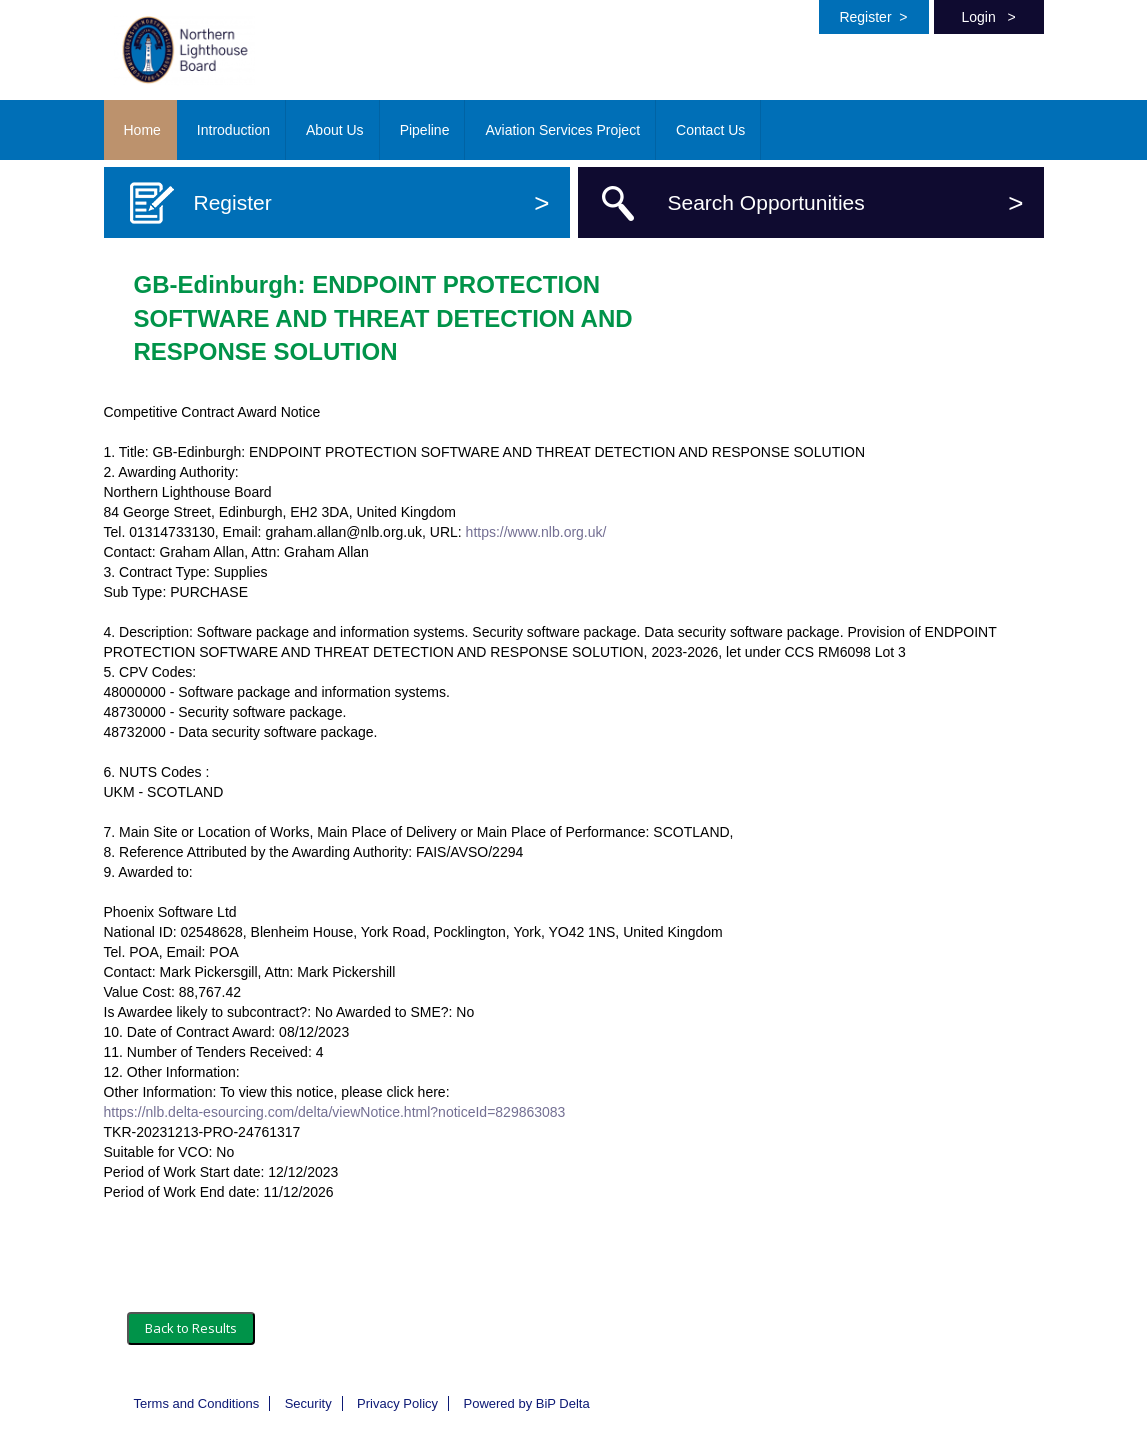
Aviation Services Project (562, 130)
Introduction (233, 130)
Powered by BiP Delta (526, 1403)
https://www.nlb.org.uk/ (536, 532)
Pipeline (425, 130)
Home (142, 130)
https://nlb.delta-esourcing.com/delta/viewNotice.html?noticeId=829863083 (335, 1112)
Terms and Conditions (197, 1403)
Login (988, 17)
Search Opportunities (846, 202)
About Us (335, 130)
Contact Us (710, 130)
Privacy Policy (397, 1403)
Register (873, 17)
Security (308, 1403)
